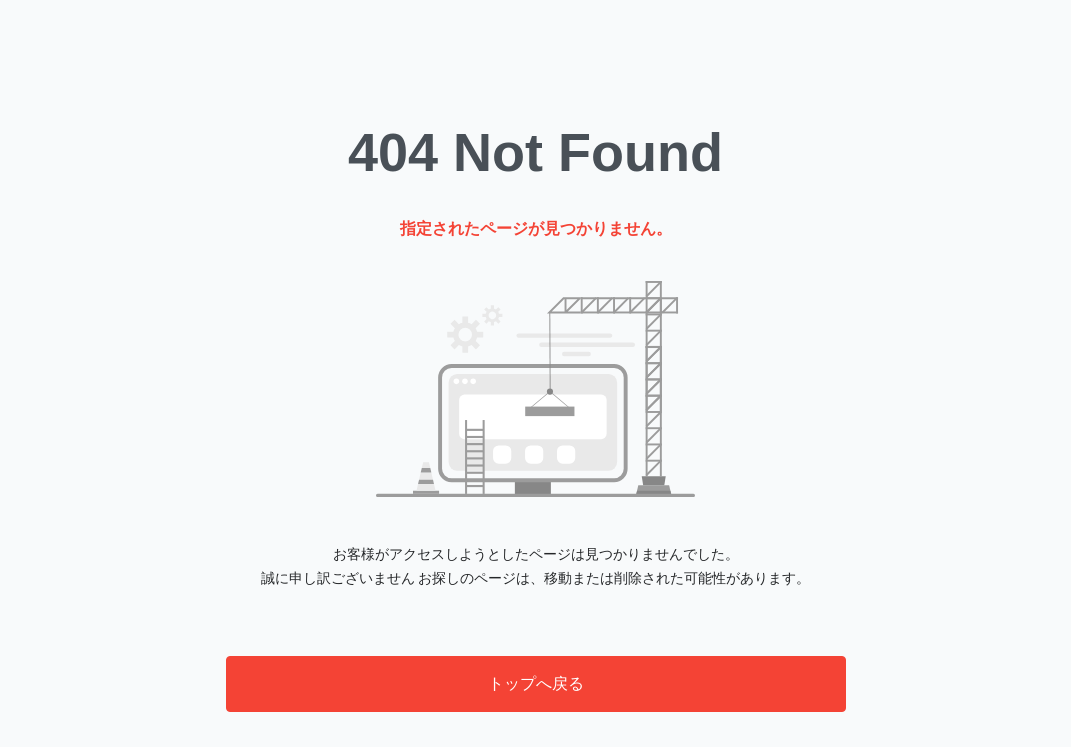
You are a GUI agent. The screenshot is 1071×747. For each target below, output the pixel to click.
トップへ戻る (536, 683)
